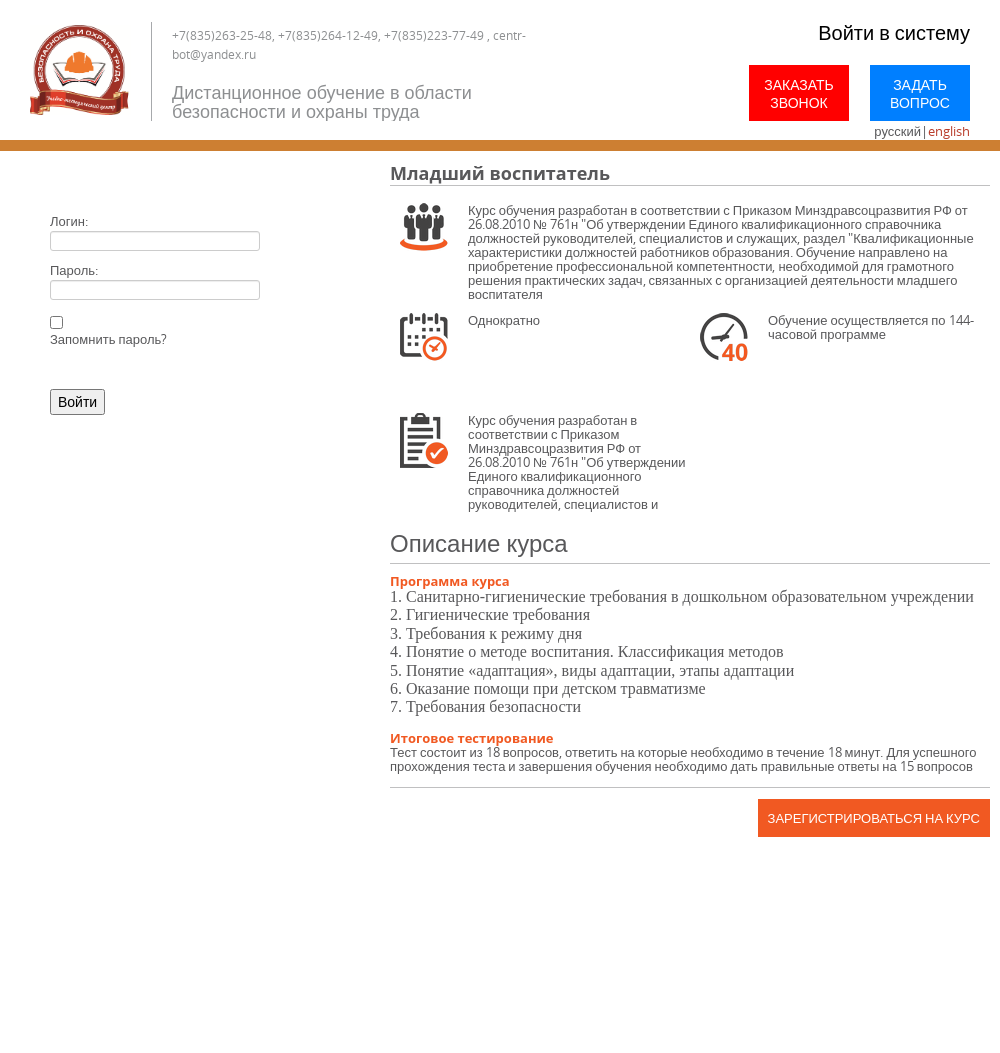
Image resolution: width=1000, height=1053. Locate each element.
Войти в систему (894, 32)
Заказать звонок (799, 93)
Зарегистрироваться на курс (874, 818)
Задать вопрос (920, 93)
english (949, 131)
